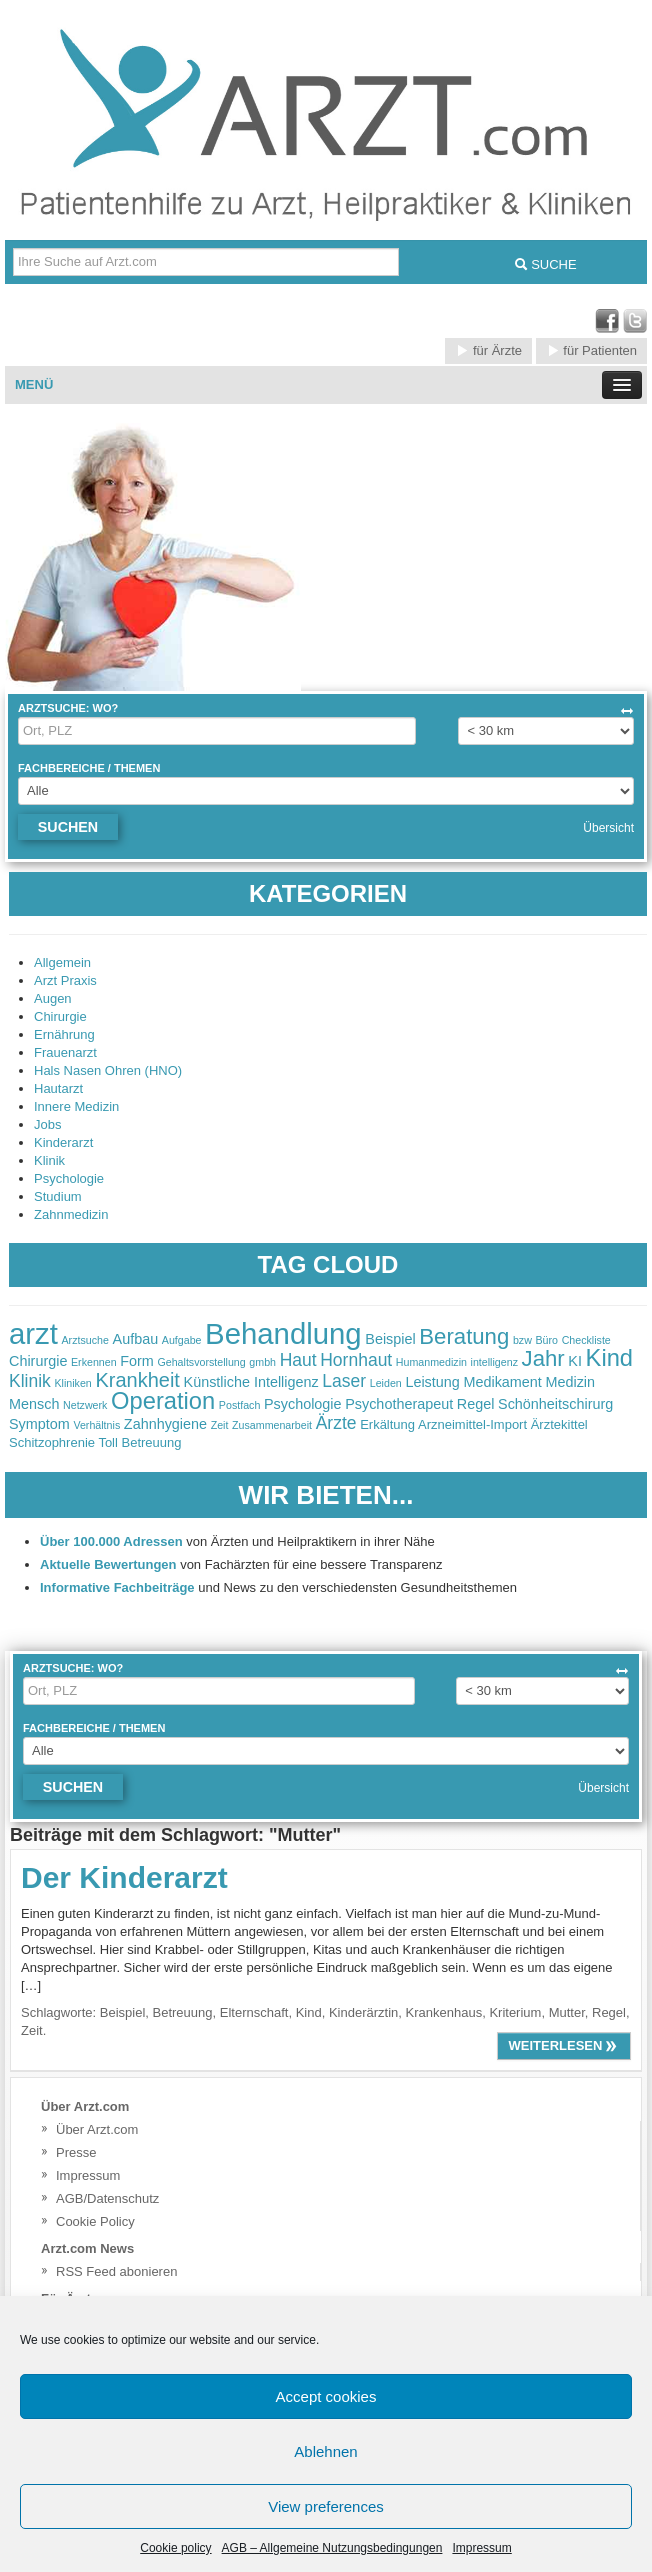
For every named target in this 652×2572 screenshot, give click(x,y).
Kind (309, 2012)
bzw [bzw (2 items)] (522, 1340)
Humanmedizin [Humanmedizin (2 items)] (431, 1362)
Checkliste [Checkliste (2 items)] (586, 1340)
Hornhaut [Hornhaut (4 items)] (356, 1360)
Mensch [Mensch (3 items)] (34, 1404)
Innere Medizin (76, 1106)
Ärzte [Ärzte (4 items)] (336, 1423)
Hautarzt (58, 1088)
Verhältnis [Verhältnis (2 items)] (96, 1425)
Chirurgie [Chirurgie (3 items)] (38, 1361)
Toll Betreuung (139, 1442)
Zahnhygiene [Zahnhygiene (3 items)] (165, 1424)
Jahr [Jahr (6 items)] (543, 1358)
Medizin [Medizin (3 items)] (570, 1382)
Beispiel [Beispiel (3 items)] (390, 1339)
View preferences (326, 2506)
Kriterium (515, 2012)
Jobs (47, 1124)
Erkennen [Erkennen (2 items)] (94, 1362)
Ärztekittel (559, 1424)
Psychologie (69, 1178)
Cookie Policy (95, 2221)
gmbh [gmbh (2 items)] (262, 1362)
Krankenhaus (444, 2012)
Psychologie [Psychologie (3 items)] (303, 1404)
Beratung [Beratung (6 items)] (464, 1336)
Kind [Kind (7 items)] (609, 1358)
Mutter (567, 2012)
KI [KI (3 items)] (575, 1361)
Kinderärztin (363, 2012)
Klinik (49, 1160)
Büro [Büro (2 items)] (546, 1340)
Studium (58, 1196)
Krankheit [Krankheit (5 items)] (137, 1380)
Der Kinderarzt (124, 1877)
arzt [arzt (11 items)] (33, 1333)
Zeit (32, 2030)
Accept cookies (326, 2396)
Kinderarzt (63, 1142)
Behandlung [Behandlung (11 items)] (283, 1333)
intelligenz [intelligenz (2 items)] (494, 1362)
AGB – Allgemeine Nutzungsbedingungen (332, 2548)
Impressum (481, 2548)
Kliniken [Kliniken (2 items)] (72, 1383)
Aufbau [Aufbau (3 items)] (136, 1339)
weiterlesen (564, 2045)
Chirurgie (60, 1016)
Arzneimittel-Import (472, 1424)
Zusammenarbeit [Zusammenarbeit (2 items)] (272, 1425)
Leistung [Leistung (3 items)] (432, 1382)
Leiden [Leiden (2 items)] (386, 1383)
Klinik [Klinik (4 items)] (30, 1381)
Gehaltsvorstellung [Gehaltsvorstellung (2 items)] (201, 1362)
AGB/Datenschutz (107, 2198)
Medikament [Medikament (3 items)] (502, 1382)
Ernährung (64, 1034)
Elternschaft (254, 2012)
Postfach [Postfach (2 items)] (239, 1405)
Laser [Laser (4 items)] (344, 1381)
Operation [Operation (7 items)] (163, 1401)
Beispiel (123, 2012)
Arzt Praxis (65, 980)
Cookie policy (175, 2548)
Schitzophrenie (52, 1442)
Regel (609, 2012)
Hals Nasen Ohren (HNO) (108, 1070)
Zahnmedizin (71, 1214)
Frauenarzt (65, 1052)
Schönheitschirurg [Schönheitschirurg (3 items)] (555, 1404)
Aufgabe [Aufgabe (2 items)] (182, 1340)
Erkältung (387, 1424)
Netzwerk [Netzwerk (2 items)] (85, 1405)
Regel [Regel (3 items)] (476, 1404)
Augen (53, 998)
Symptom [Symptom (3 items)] (39, 1424)
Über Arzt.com (97, 2129)
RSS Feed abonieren (116, 2271)
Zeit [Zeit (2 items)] (220, 1425)
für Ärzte (488, 350)
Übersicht (608, 828)
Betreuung (183, 2012)
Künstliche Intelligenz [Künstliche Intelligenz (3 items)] (251, 1382)
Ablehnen (325, 2451)
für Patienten (591, 350)
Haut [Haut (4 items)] (298, 1360)
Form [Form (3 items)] (137, 1361)
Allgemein (62, 962)
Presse (76, 2152)
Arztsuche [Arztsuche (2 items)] (85, 1340)
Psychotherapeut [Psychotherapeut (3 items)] (399, 1404)
